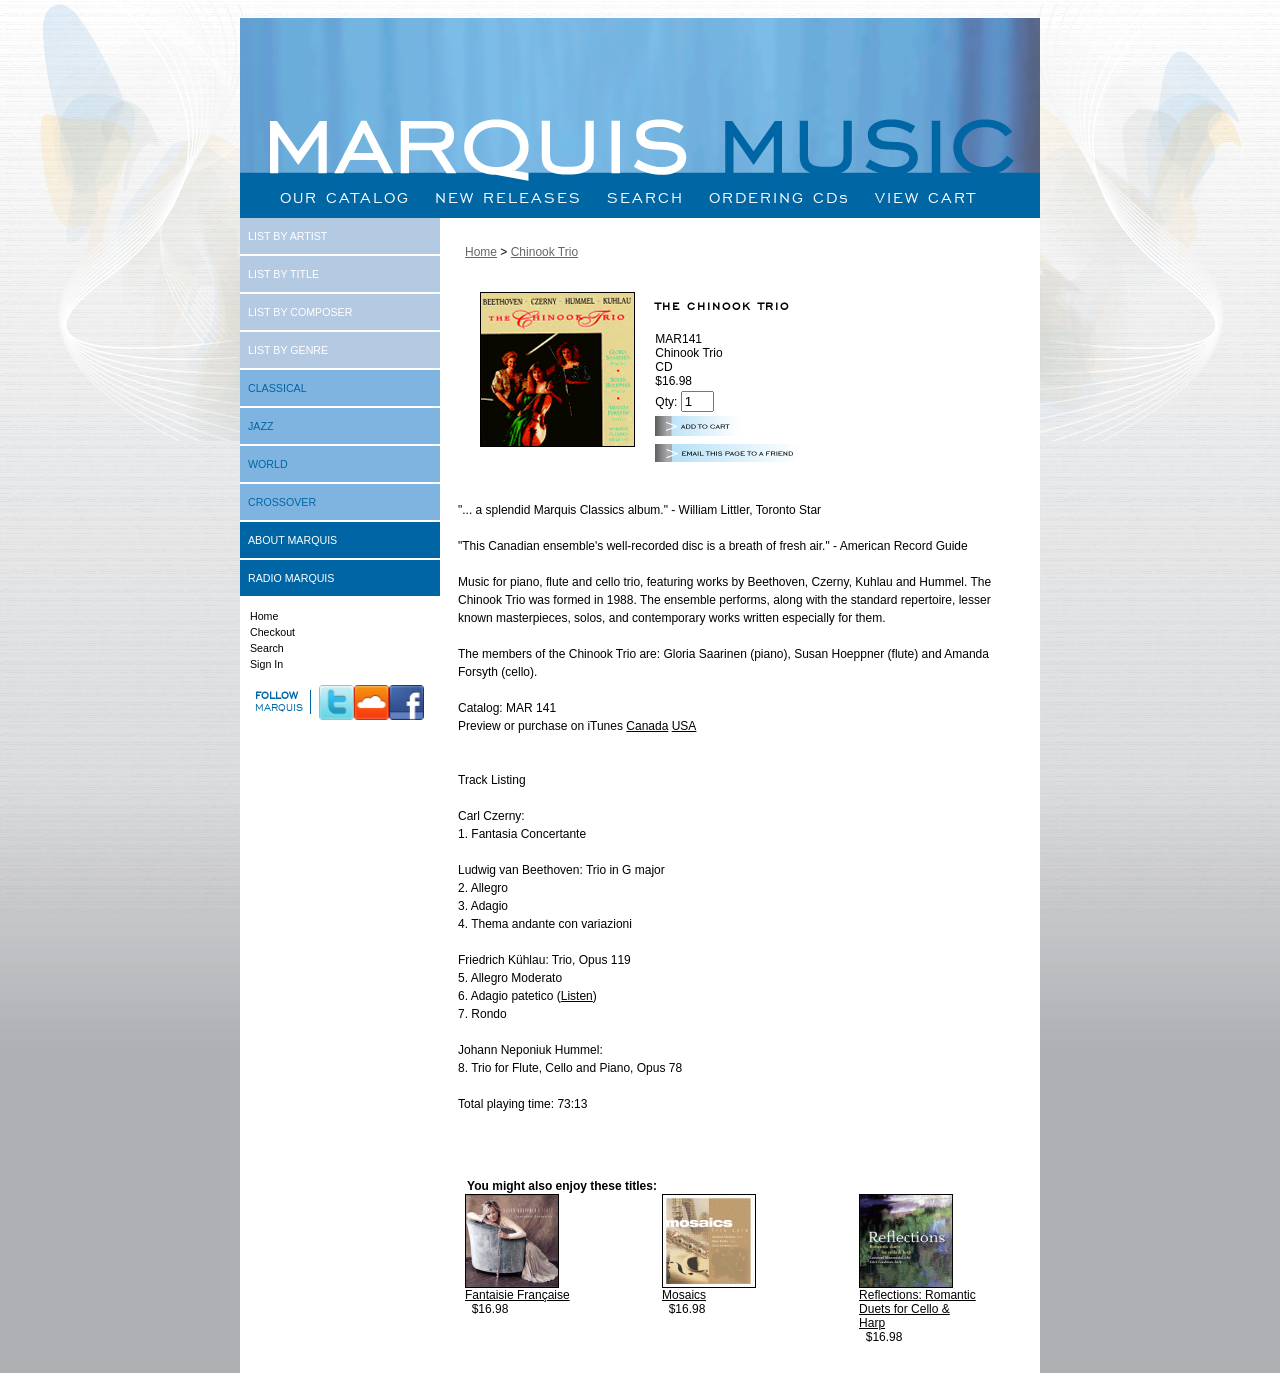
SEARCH (645, 197)
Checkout (272, 632)
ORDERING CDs (779, 197)
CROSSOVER (282, 502)
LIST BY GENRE (288, 350)
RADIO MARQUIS (291, 578)
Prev (497, 1355)
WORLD (268, 464)
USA (684, 726)
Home (264, 616)
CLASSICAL (277, 388)
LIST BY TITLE (283, 274)
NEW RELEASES (508, 197)
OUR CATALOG (345, 197)
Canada (647, 726)
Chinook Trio (544, 252)
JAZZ (260, 426)
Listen (577, 996)
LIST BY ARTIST (287, 236)
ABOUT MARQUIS (292, 540)
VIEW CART (926, 197)
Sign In (266, 664)
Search (267, 648)
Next (1018, 1355)
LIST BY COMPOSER (300, 312)
